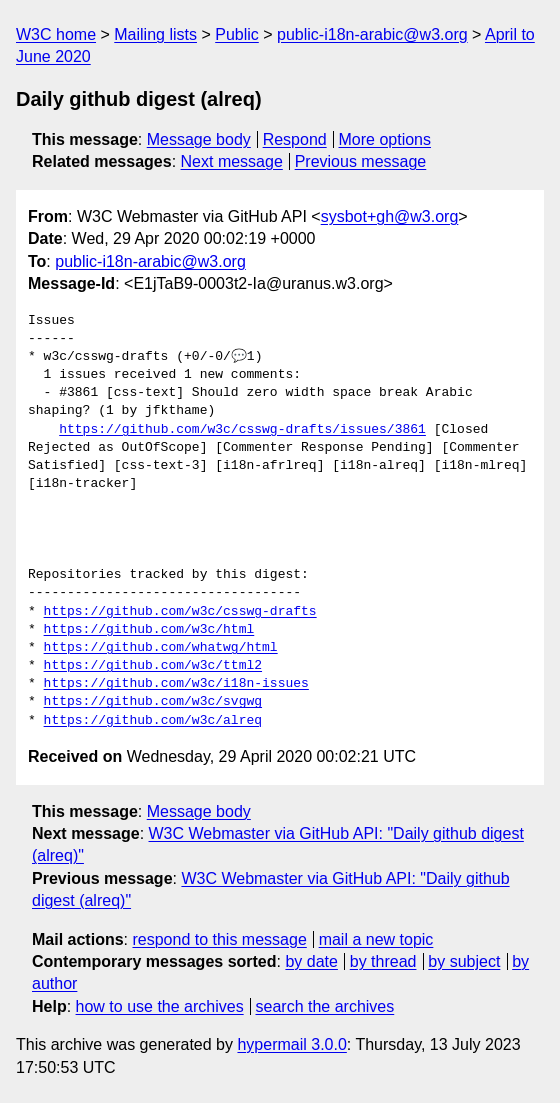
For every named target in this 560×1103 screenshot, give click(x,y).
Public (237, 34)
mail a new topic (376, 939)
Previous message (361, 161)
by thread (383, 961)
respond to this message (219, 939)
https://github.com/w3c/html (149, 630)
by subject (464, 961)
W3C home (56, 34)
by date (311, 961)
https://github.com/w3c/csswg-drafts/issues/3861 (242, 430)
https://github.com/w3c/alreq (153, 721)
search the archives (325, 1006)
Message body (199, 139)
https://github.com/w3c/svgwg (153, 702)
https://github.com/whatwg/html (161, 648)
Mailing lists (155, 34)
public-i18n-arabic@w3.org (372, 34)
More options (385, 139)
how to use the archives (160, 1006)
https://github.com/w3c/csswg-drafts (180, 612)
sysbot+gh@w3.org (390, 216)
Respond (295, 139)
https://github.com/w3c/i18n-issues (176, 684)
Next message (232, 161)
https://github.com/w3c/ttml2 (153, 666)
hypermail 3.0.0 (291, 1044)
